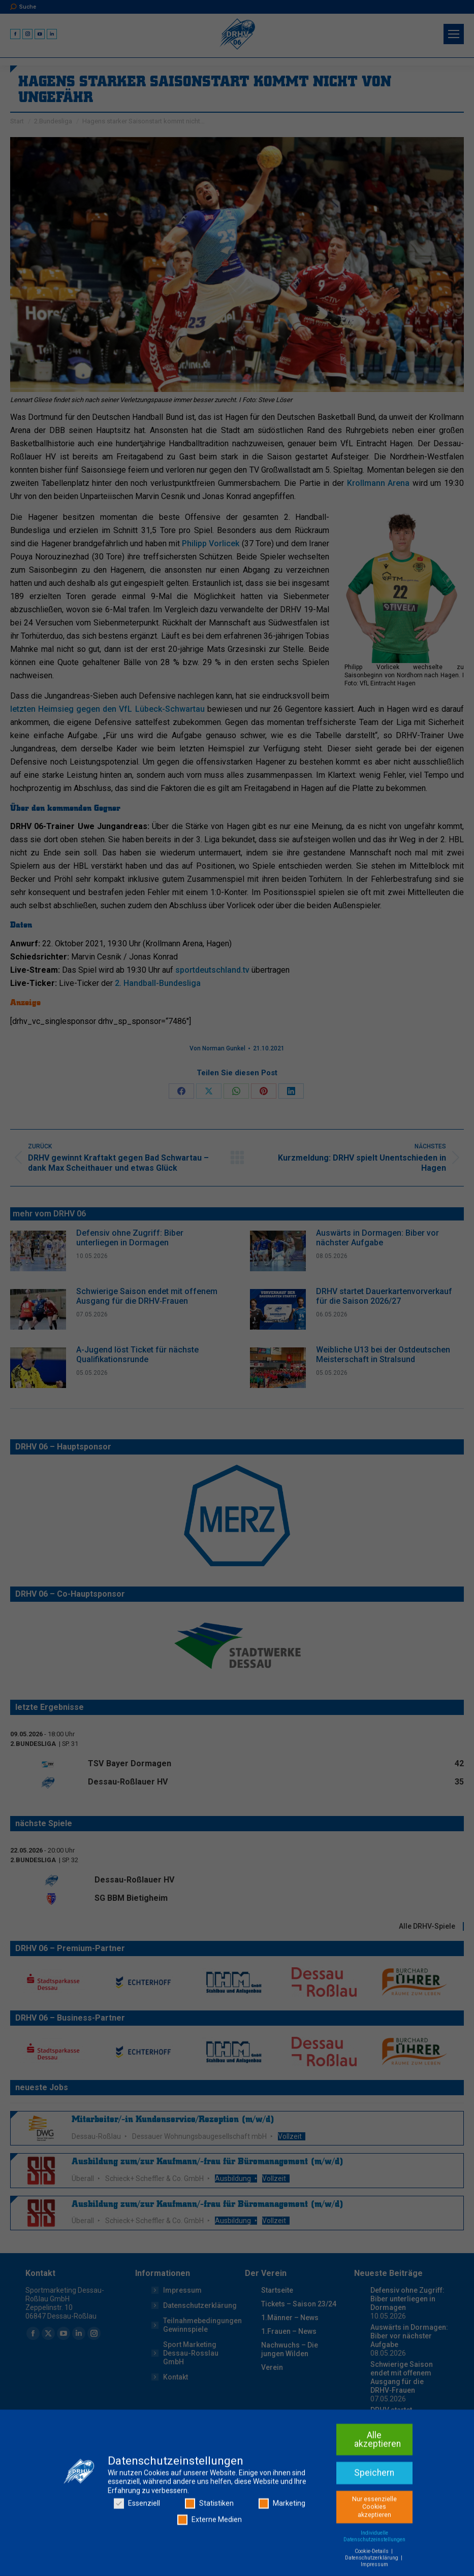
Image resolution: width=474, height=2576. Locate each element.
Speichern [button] (374, 2553)
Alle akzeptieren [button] (377, 2520)
